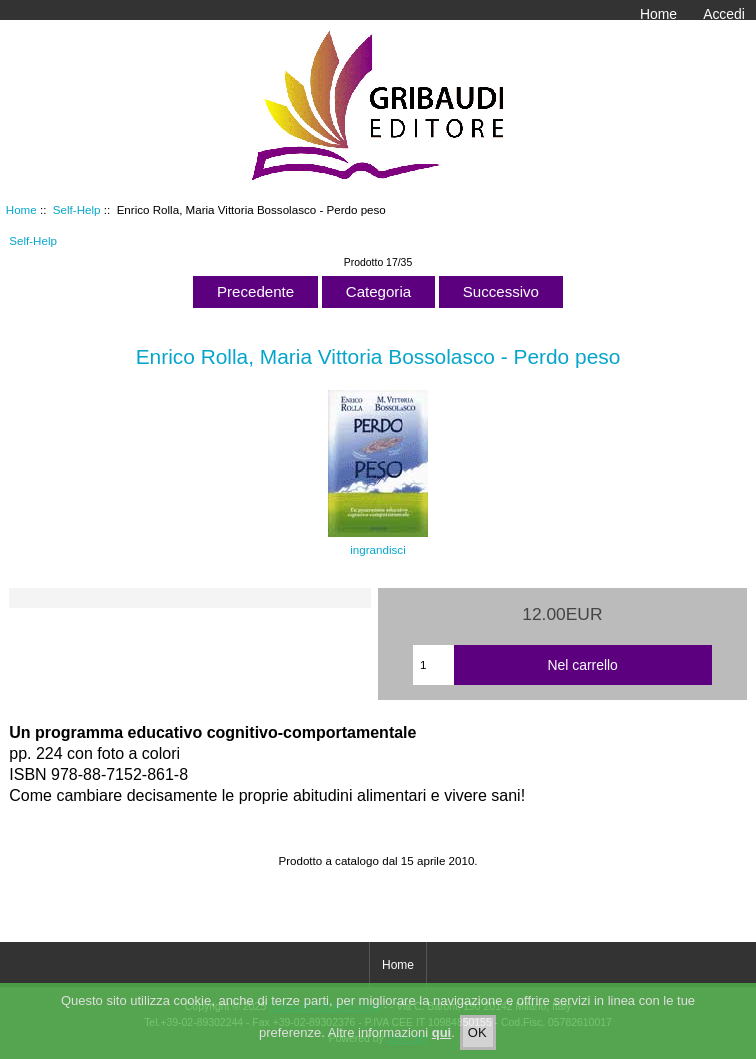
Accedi (724, 14)
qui (442, 1040)
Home (658, 14)
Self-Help (77, 209)
